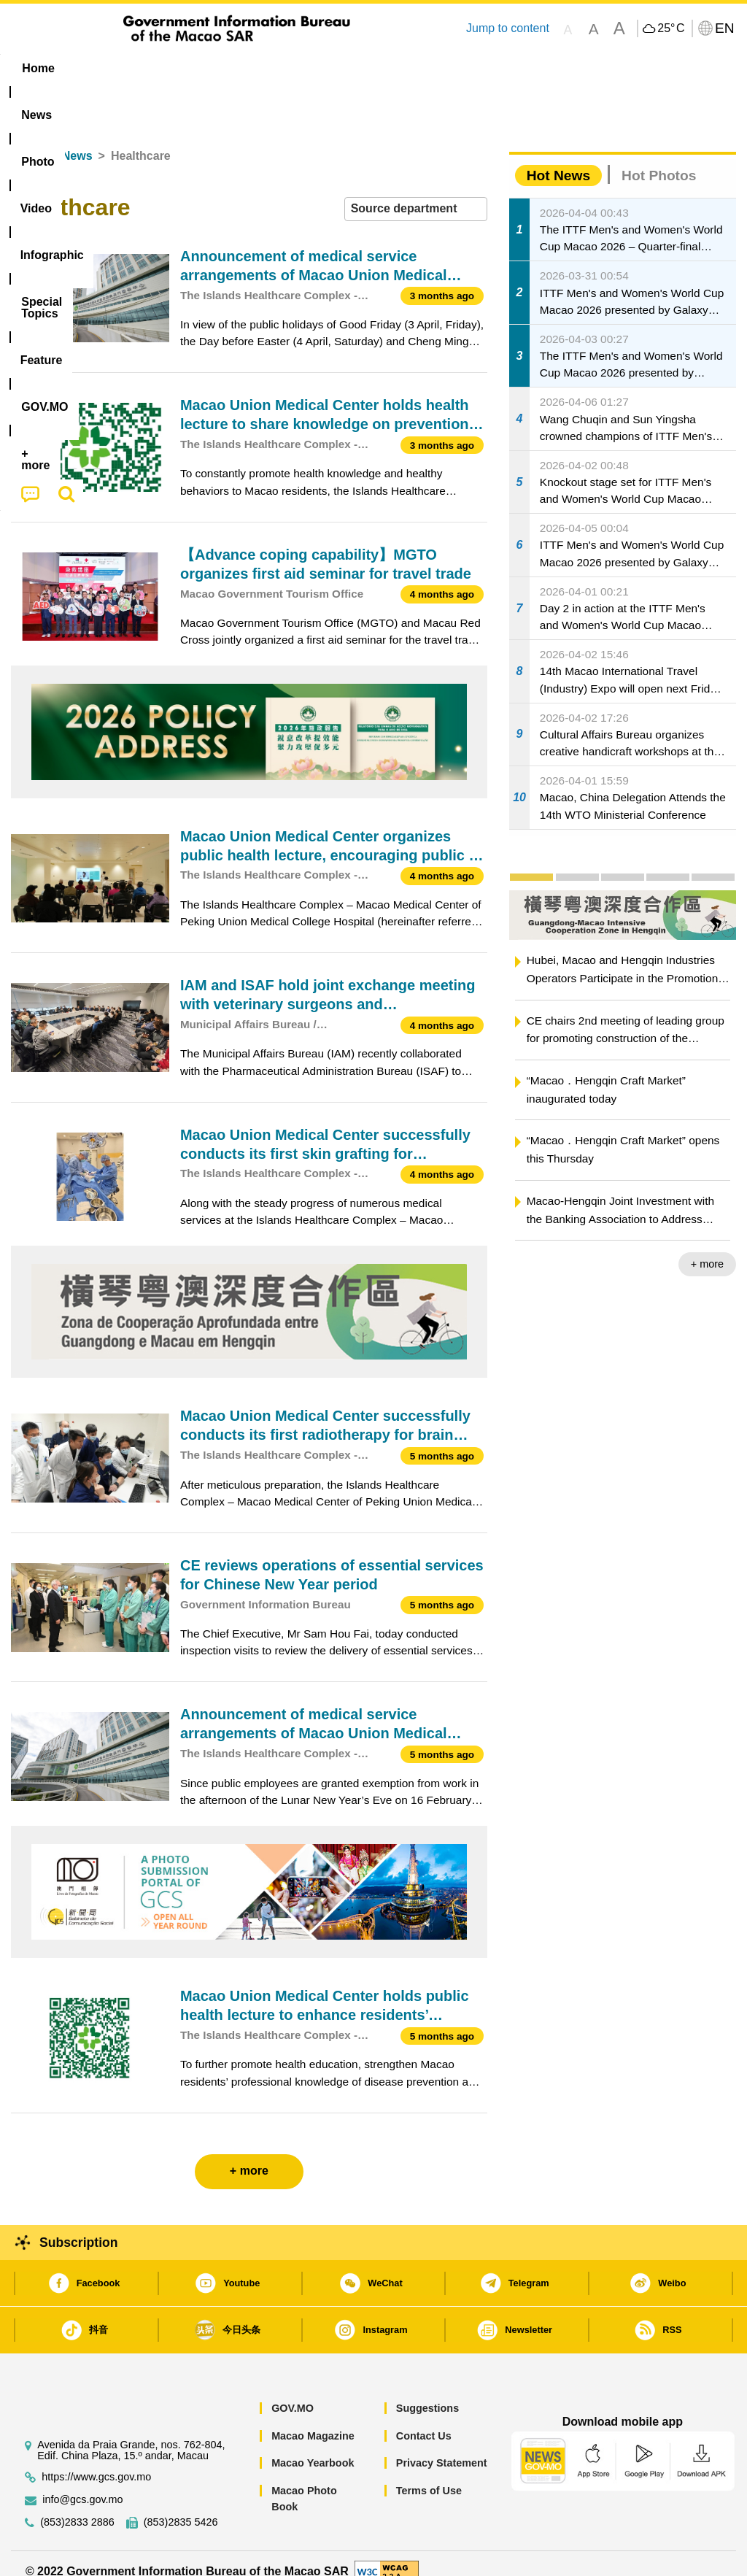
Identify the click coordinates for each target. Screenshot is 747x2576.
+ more (707, 1248)
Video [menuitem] (223, 68)
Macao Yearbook (312, 2447)
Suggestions (427, 2392)
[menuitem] (98, 68)
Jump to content (507, 28)
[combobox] (416, 193)
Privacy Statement (441, 2447)
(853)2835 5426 (181, 2505)
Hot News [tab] (558, 158)
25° (670, 28)
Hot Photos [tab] (659, 158)
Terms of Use (429, 2474)
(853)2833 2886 (77, 2505)
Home (27, 140)
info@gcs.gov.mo (82, 2482)
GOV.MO (292, 2392)
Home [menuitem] (38, 68)
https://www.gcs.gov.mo (96, 2460)
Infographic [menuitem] (299, 68)
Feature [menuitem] (489, 68)
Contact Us (424, 2419)
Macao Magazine (313, 2419)
